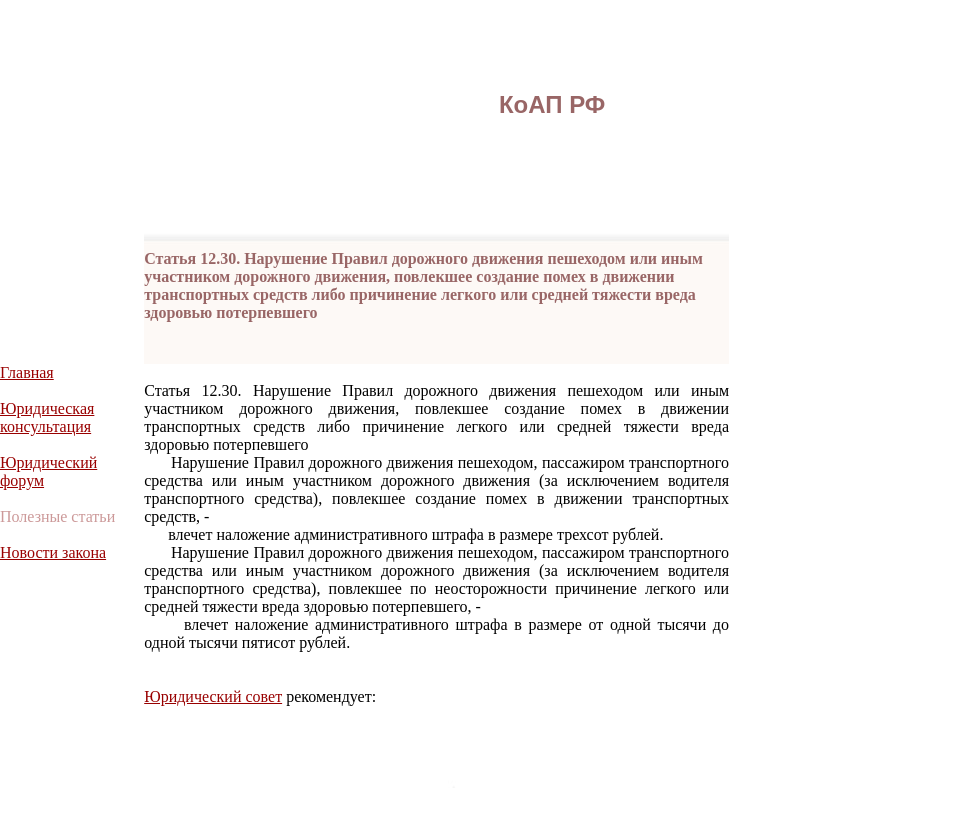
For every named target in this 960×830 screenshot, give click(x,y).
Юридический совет (213, 696)
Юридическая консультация (47, 417)
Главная (27, 372)
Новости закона (53, 552)
